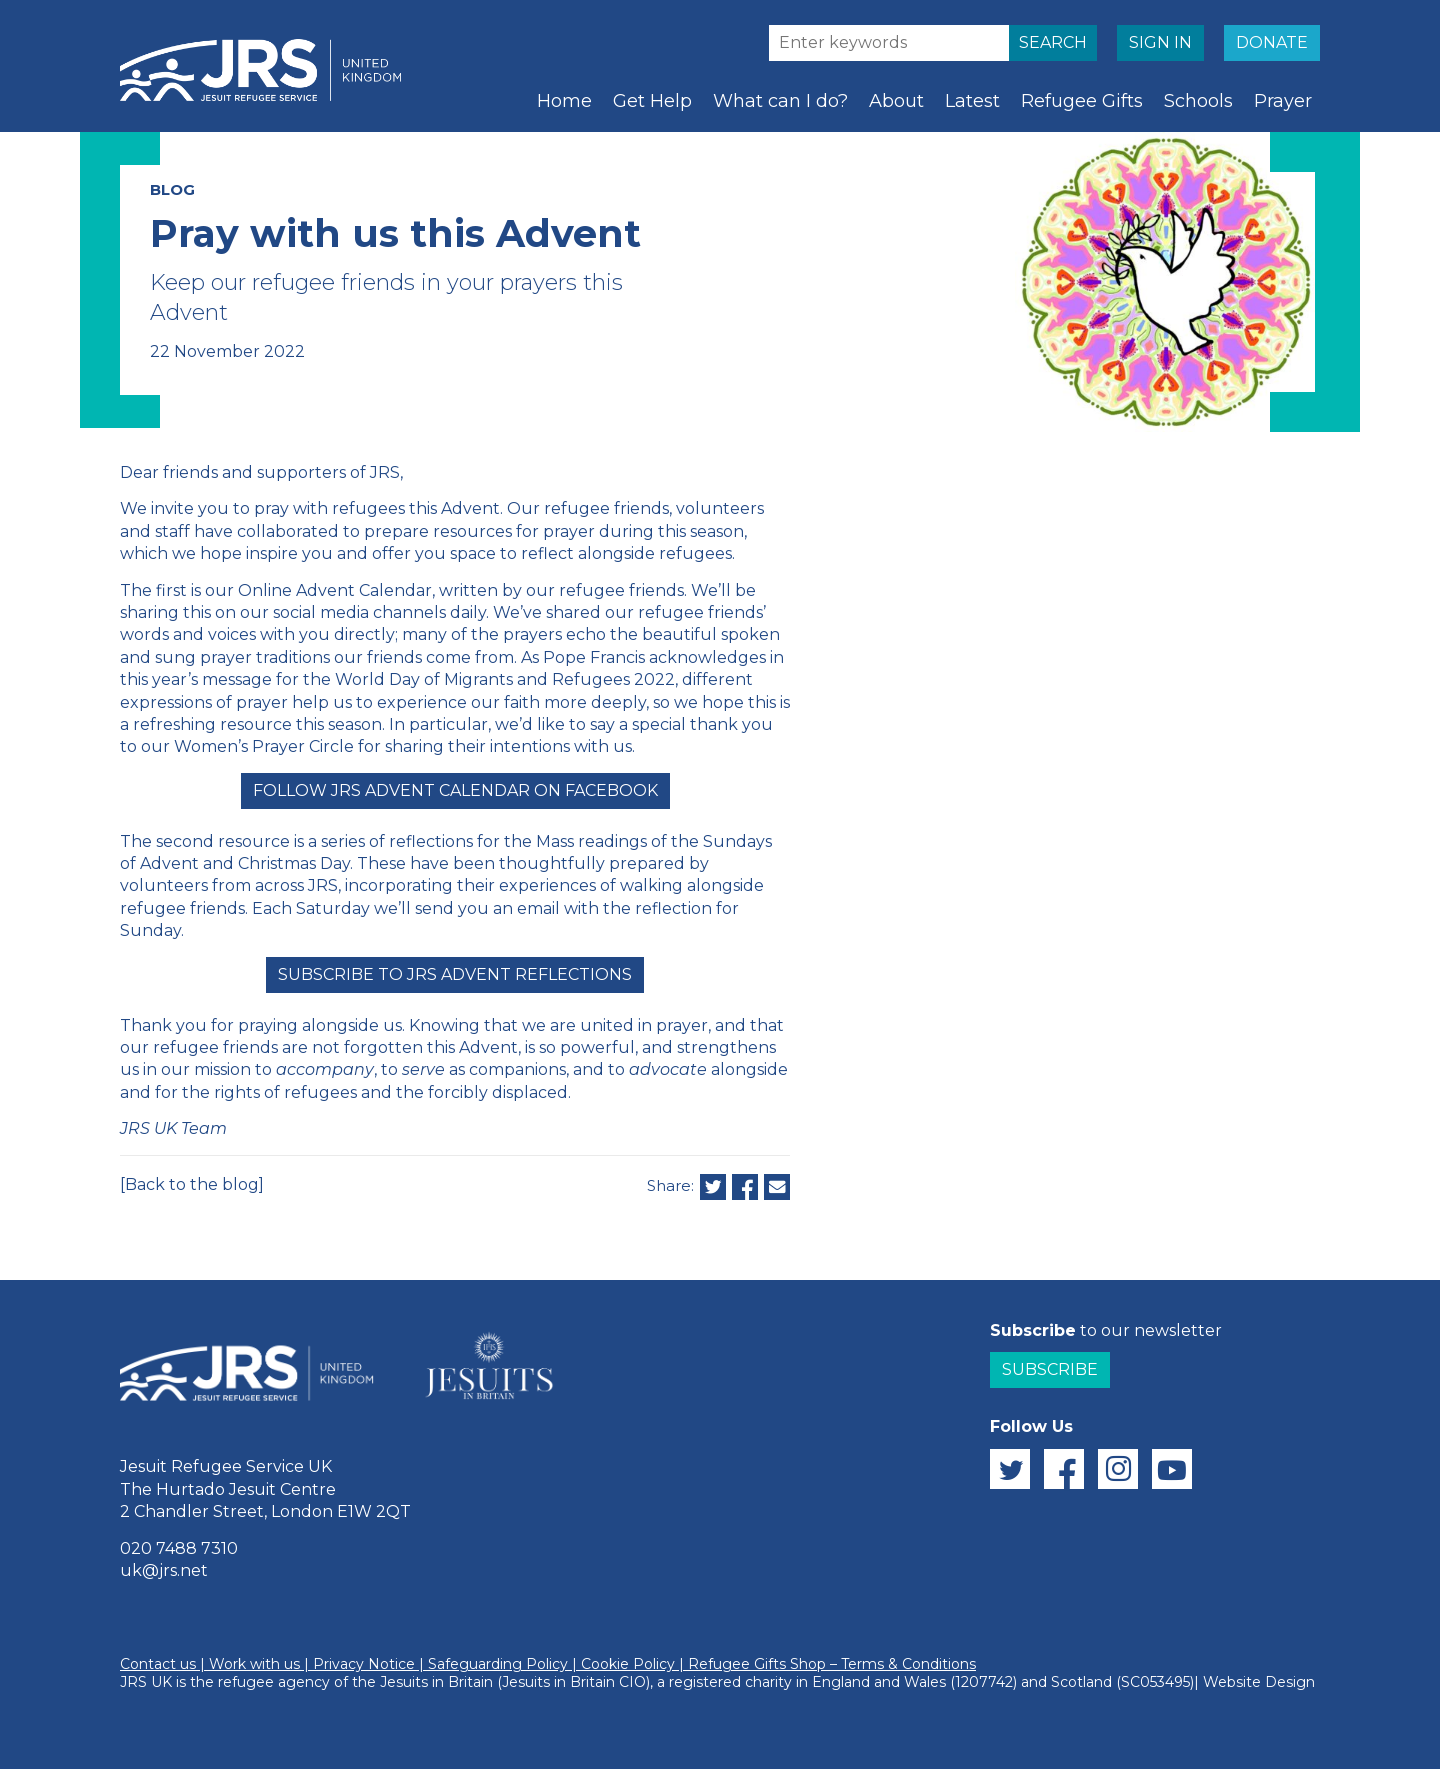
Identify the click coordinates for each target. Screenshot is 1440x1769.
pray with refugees (329, 508)
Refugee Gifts (1082, 101)
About (896, 101)
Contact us (158, 1664)
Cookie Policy (628, 1664)
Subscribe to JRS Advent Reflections (455, 974)
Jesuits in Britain (436, 1682)
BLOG (172, 189)
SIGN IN (1160, 42)
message (237, 679)
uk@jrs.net (164, 1570)
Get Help (652, 101)
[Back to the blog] (192, 1184)
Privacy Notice (364, 1664)
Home (564, 101)
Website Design (1259, 1682)
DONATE (1272, 42)
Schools (1198, 101)
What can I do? (780, 101)
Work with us (254, 1664)
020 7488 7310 (179, 1548)
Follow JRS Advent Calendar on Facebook (455, 790)
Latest (972, 101)
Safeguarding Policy (498, 1664)
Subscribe (1050, 1369)
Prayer (1283, 101)
